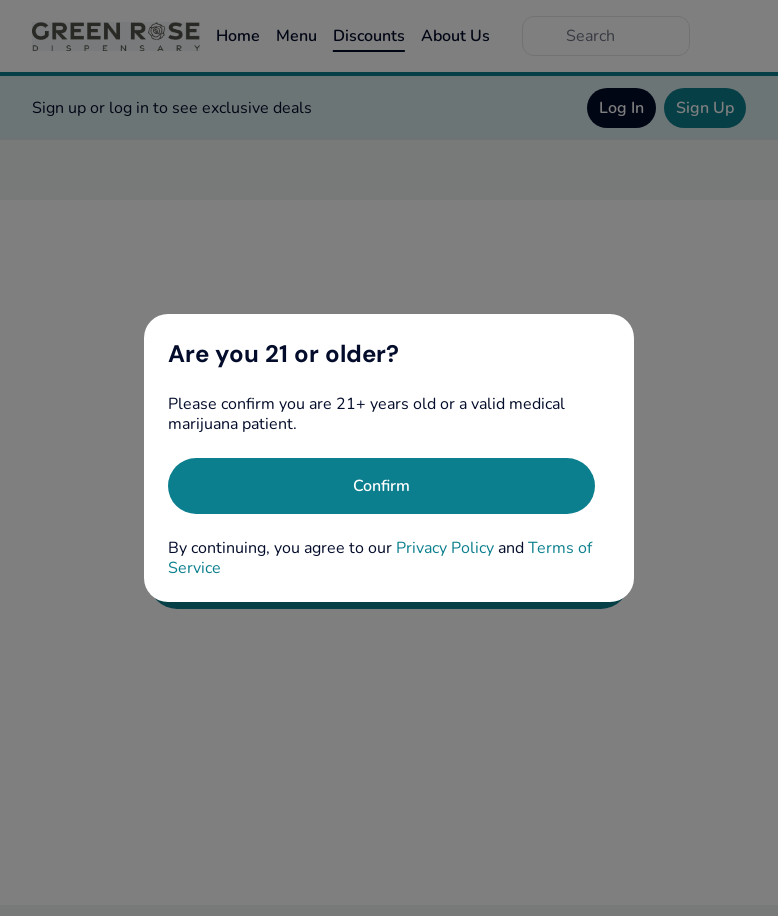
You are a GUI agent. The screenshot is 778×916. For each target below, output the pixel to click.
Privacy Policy (445, 548)
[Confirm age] (381, 486)
